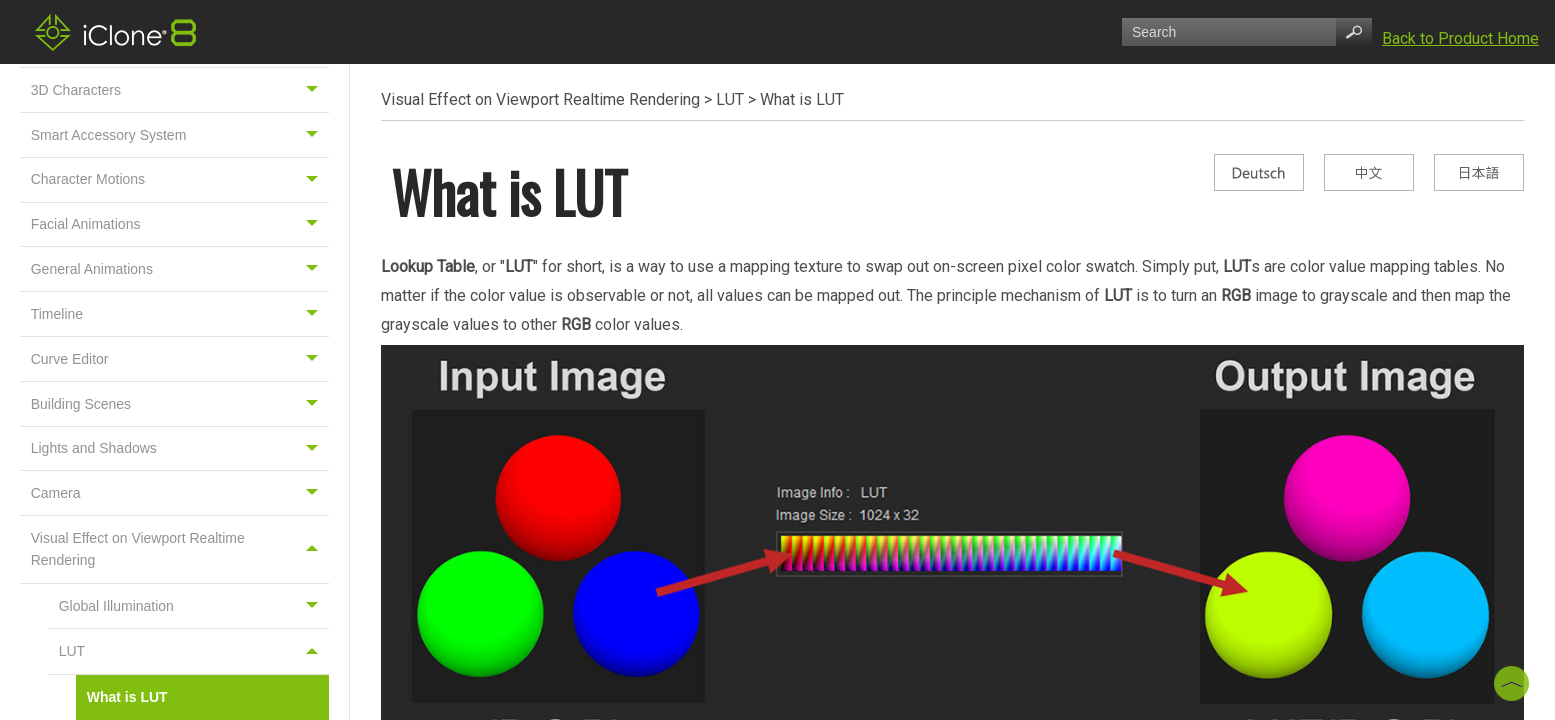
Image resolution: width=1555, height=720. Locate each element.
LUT (194, 651)
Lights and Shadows (180, 449)
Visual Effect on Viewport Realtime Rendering (180, 549)
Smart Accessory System (180, 135)
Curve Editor (180, 359)
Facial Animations (180, 225)
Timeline (180, 314)
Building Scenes (180, 404)
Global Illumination (194, 606)
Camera (180, 493)
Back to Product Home (1460, 38)
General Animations (180, 269)
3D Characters (180, 90)
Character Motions (180, 180)
